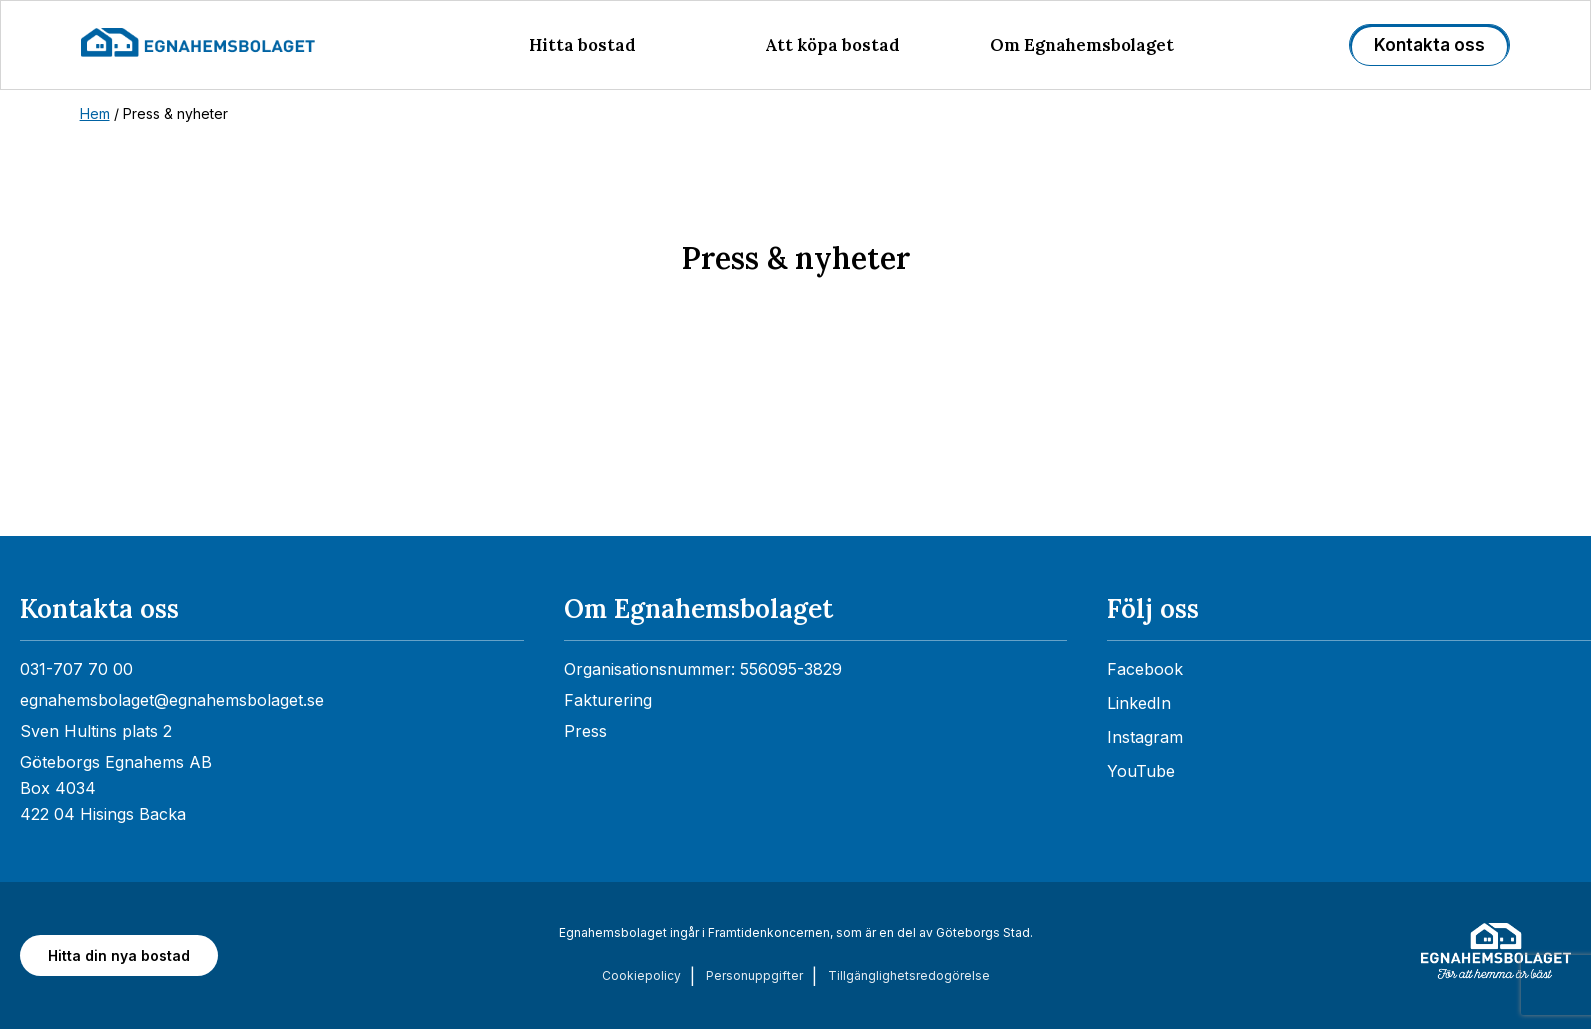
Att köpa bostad (832, 45)
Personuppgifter (754, 975)
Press (585, 731)
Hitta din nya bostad (119, 955)
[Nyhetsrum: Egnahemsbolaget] (795, 452)
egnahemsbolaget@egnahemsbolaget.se (172, 700)
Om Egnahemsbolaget (1082, 45)
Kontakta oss (1429, 45)
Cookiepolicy (641, 975)
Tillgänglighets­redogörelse (909, 975)
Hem (95, 113)
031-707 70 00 (76, 669)
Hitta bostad (582, 45)
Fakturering (608, 700)
